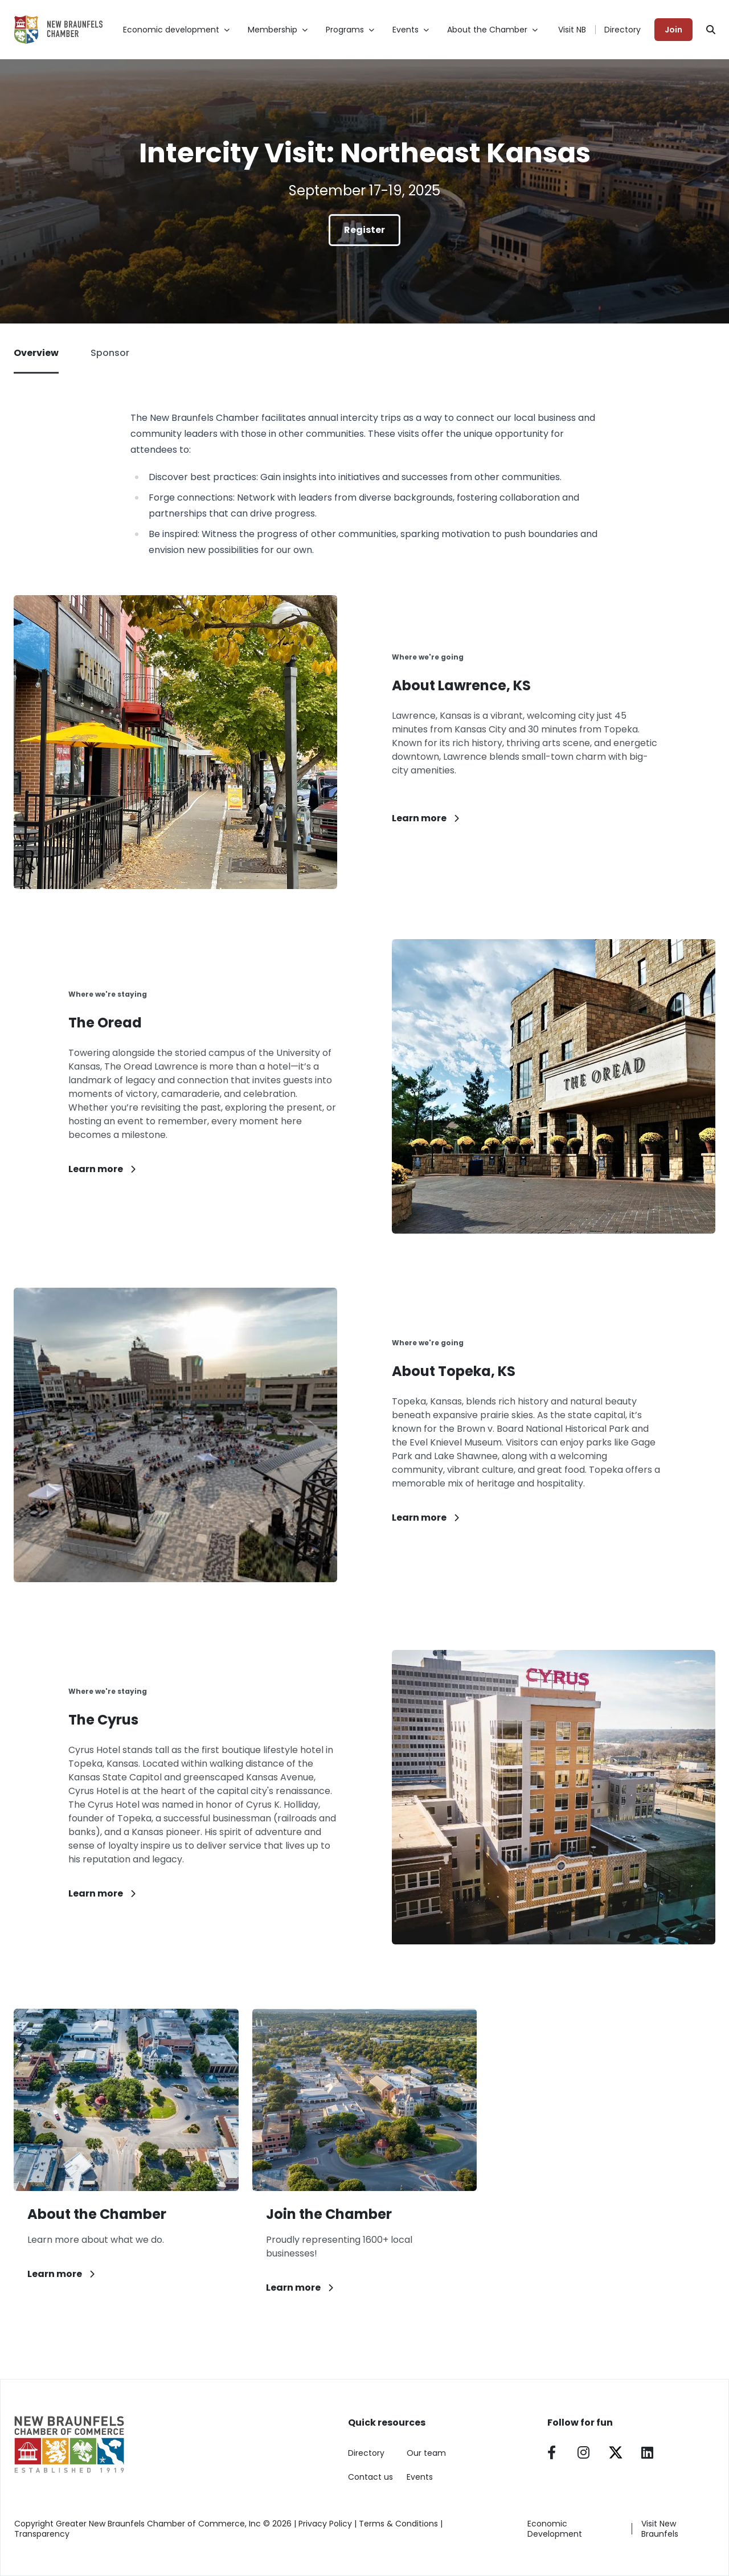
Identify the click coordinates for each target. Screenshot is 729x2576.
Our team (426, 2453)
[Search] (711, 29)
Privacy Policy (325, 2523)
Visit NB (572, 29)
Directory (622, 29)
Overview (36, 360)
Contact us (370, 2477)
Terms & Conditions (398, 2523)
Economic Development (554, 2529)
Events (420, 2477)
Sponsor (110, 352)
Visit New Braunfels (659, 2529)
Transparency (41, 2534)
